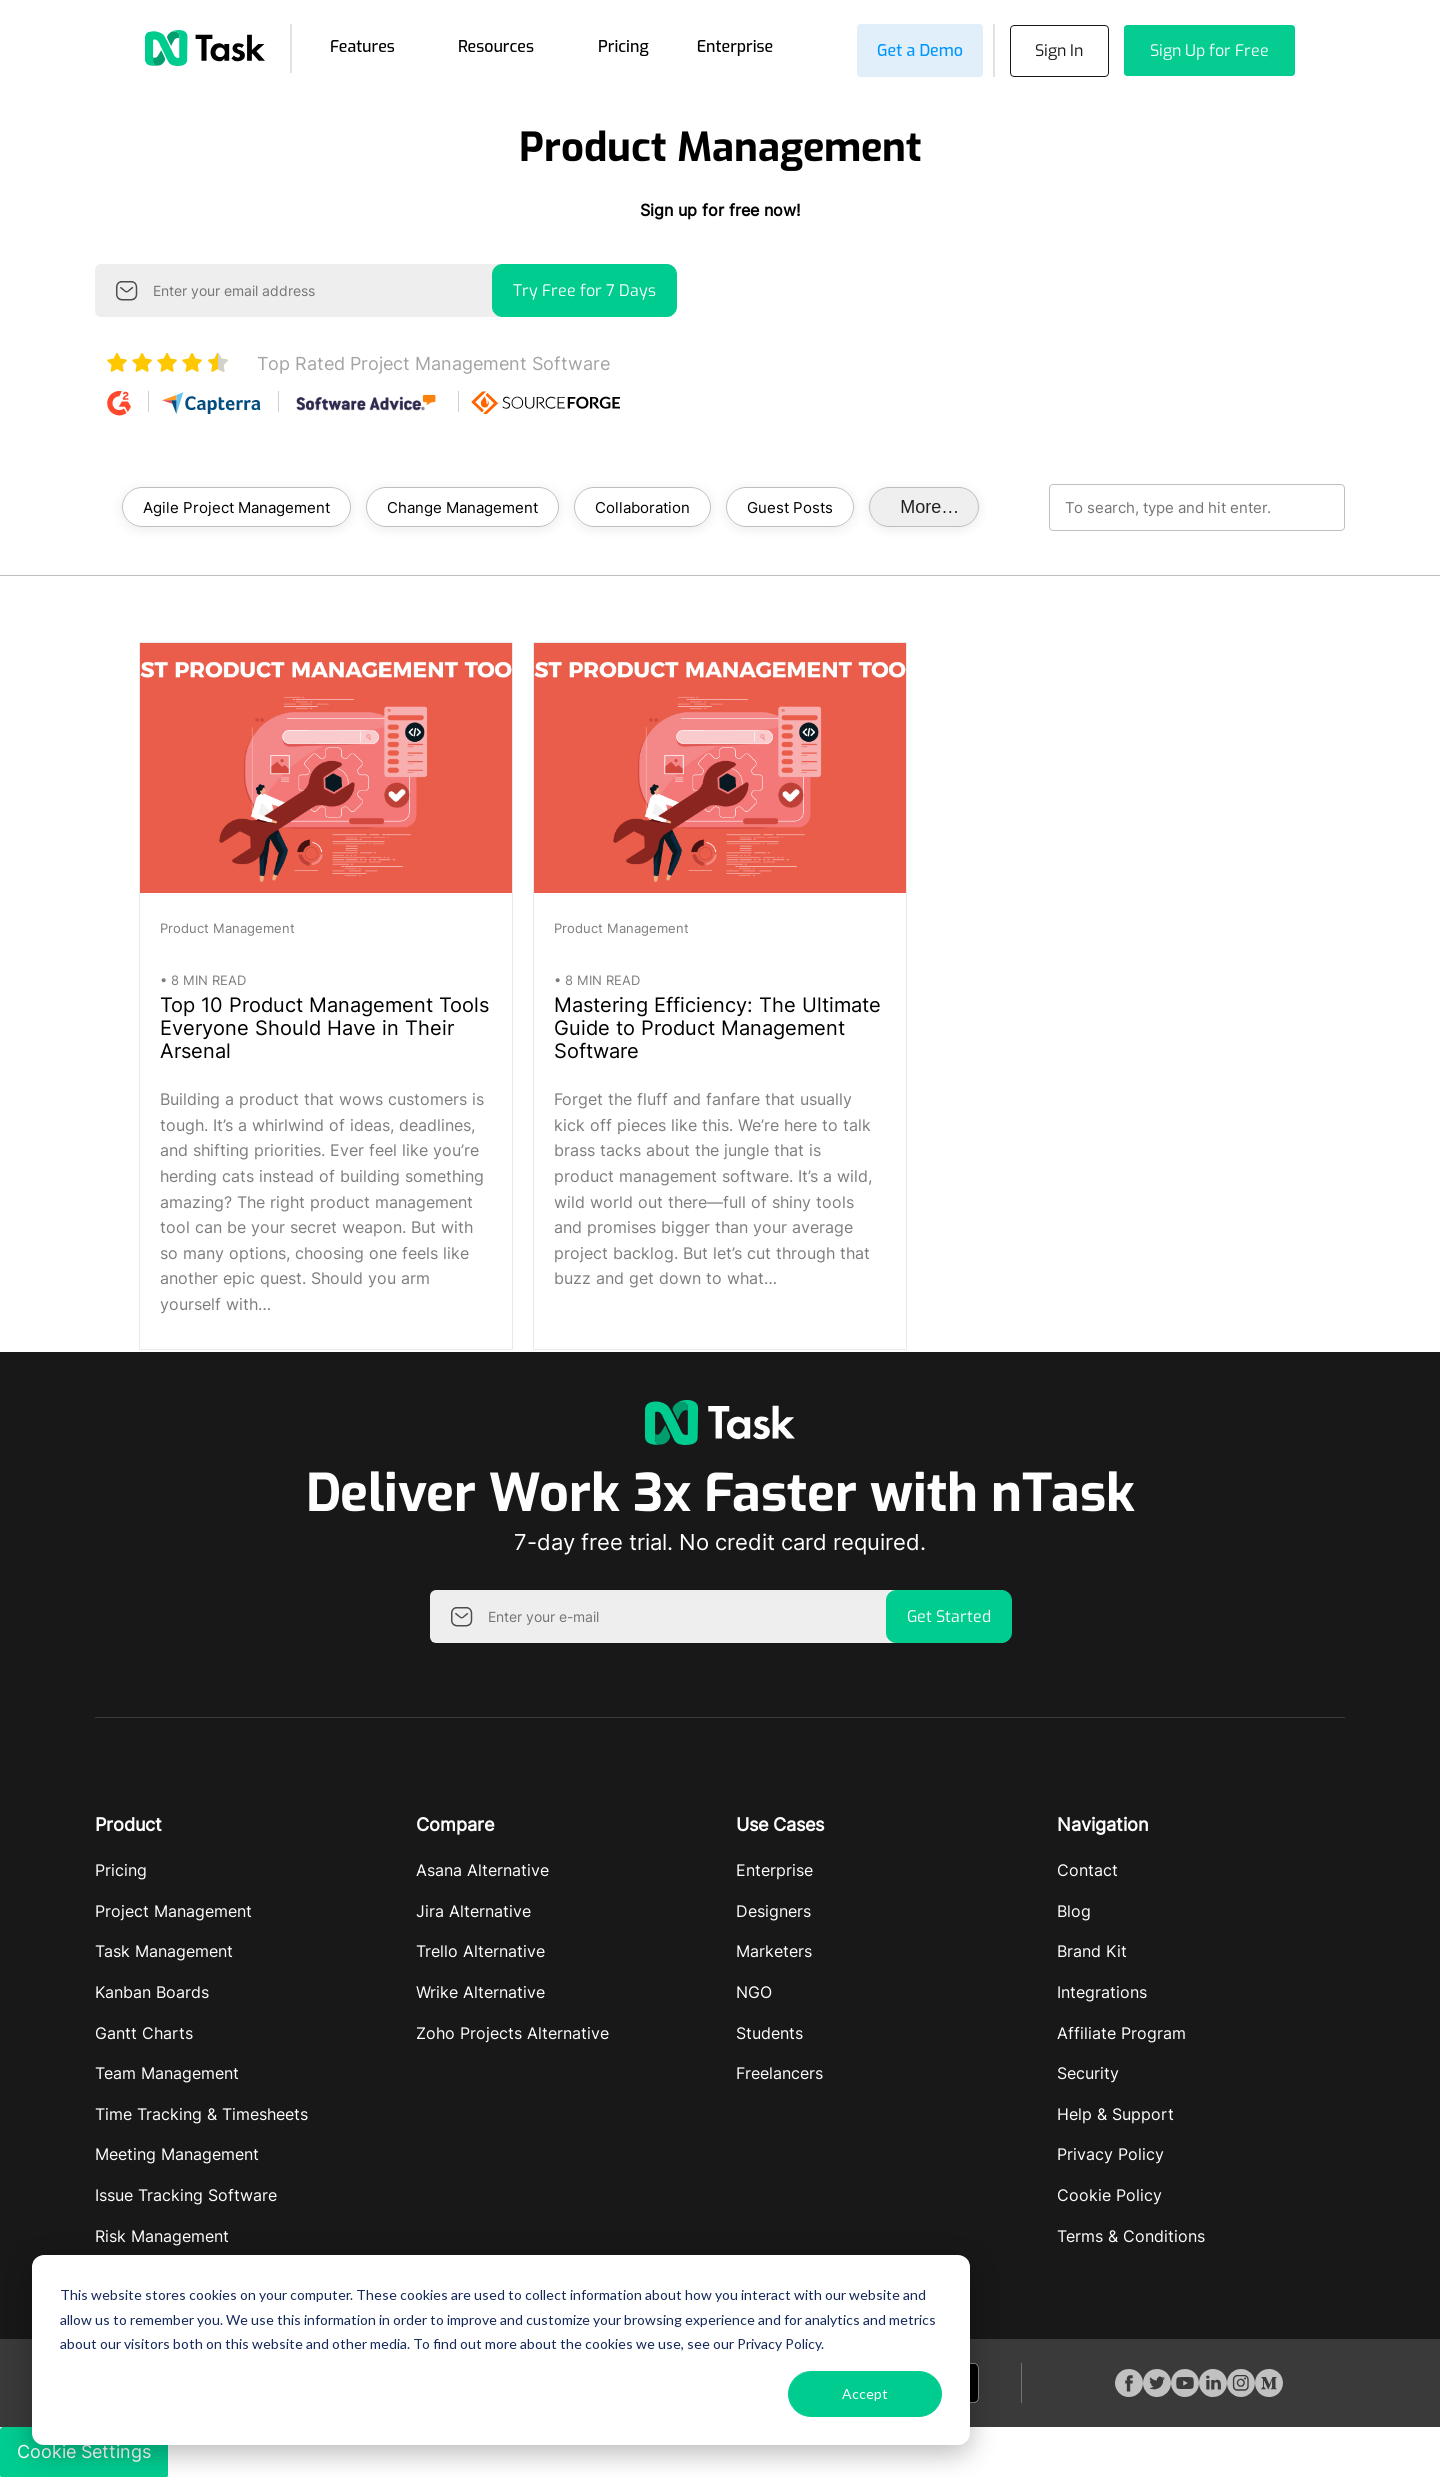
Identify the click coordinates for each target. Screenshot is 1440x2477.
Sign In (1059, 50)
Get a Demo (919, 50)
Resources (496, 46)
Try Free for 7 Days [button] (584, 290)
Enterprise (735, 46)
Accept (865, 2393)
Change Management (462, 506)
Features (362, 46)
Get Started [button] (949, 1616)
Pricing (623, 46)
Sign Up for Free (1209, 50)
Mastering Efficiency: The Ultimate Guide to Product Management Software (717, 1028)
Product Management (227, 927)
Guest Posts (790, 506)
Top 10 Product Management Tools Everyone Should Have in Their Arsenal (324, 1028)
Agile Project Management (236, 506)
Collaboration (642, 506)
